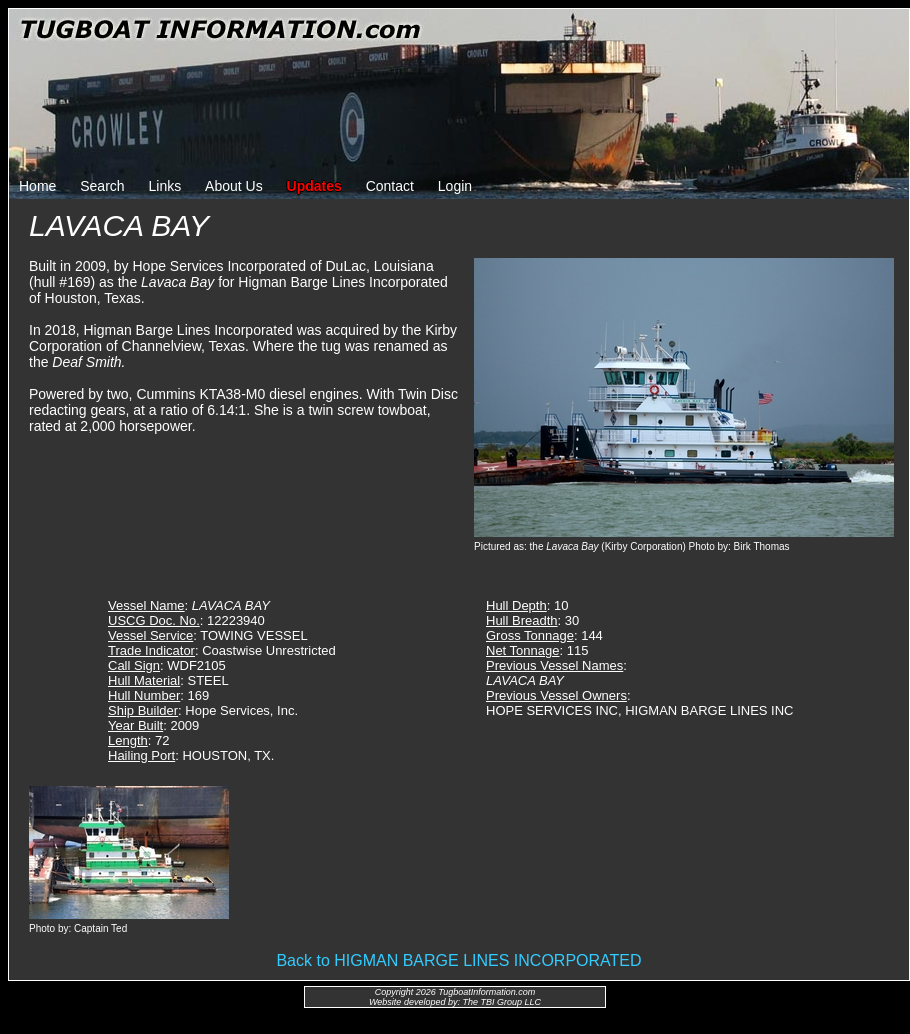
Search (102, 186)
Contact (390, 186)
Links (165, 186)
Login (455, 186)
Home (37, 186)
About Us (234, 186)
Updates (314, 186)
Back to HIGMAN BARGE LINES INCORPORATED (458, 960)
